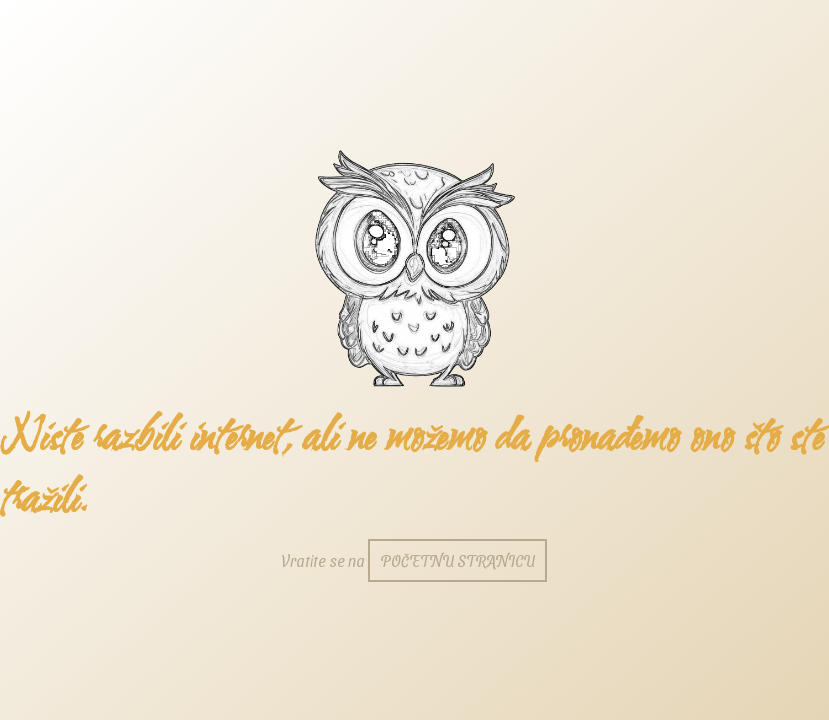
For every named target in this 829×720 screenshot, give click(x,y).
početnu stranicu (457, 560)
